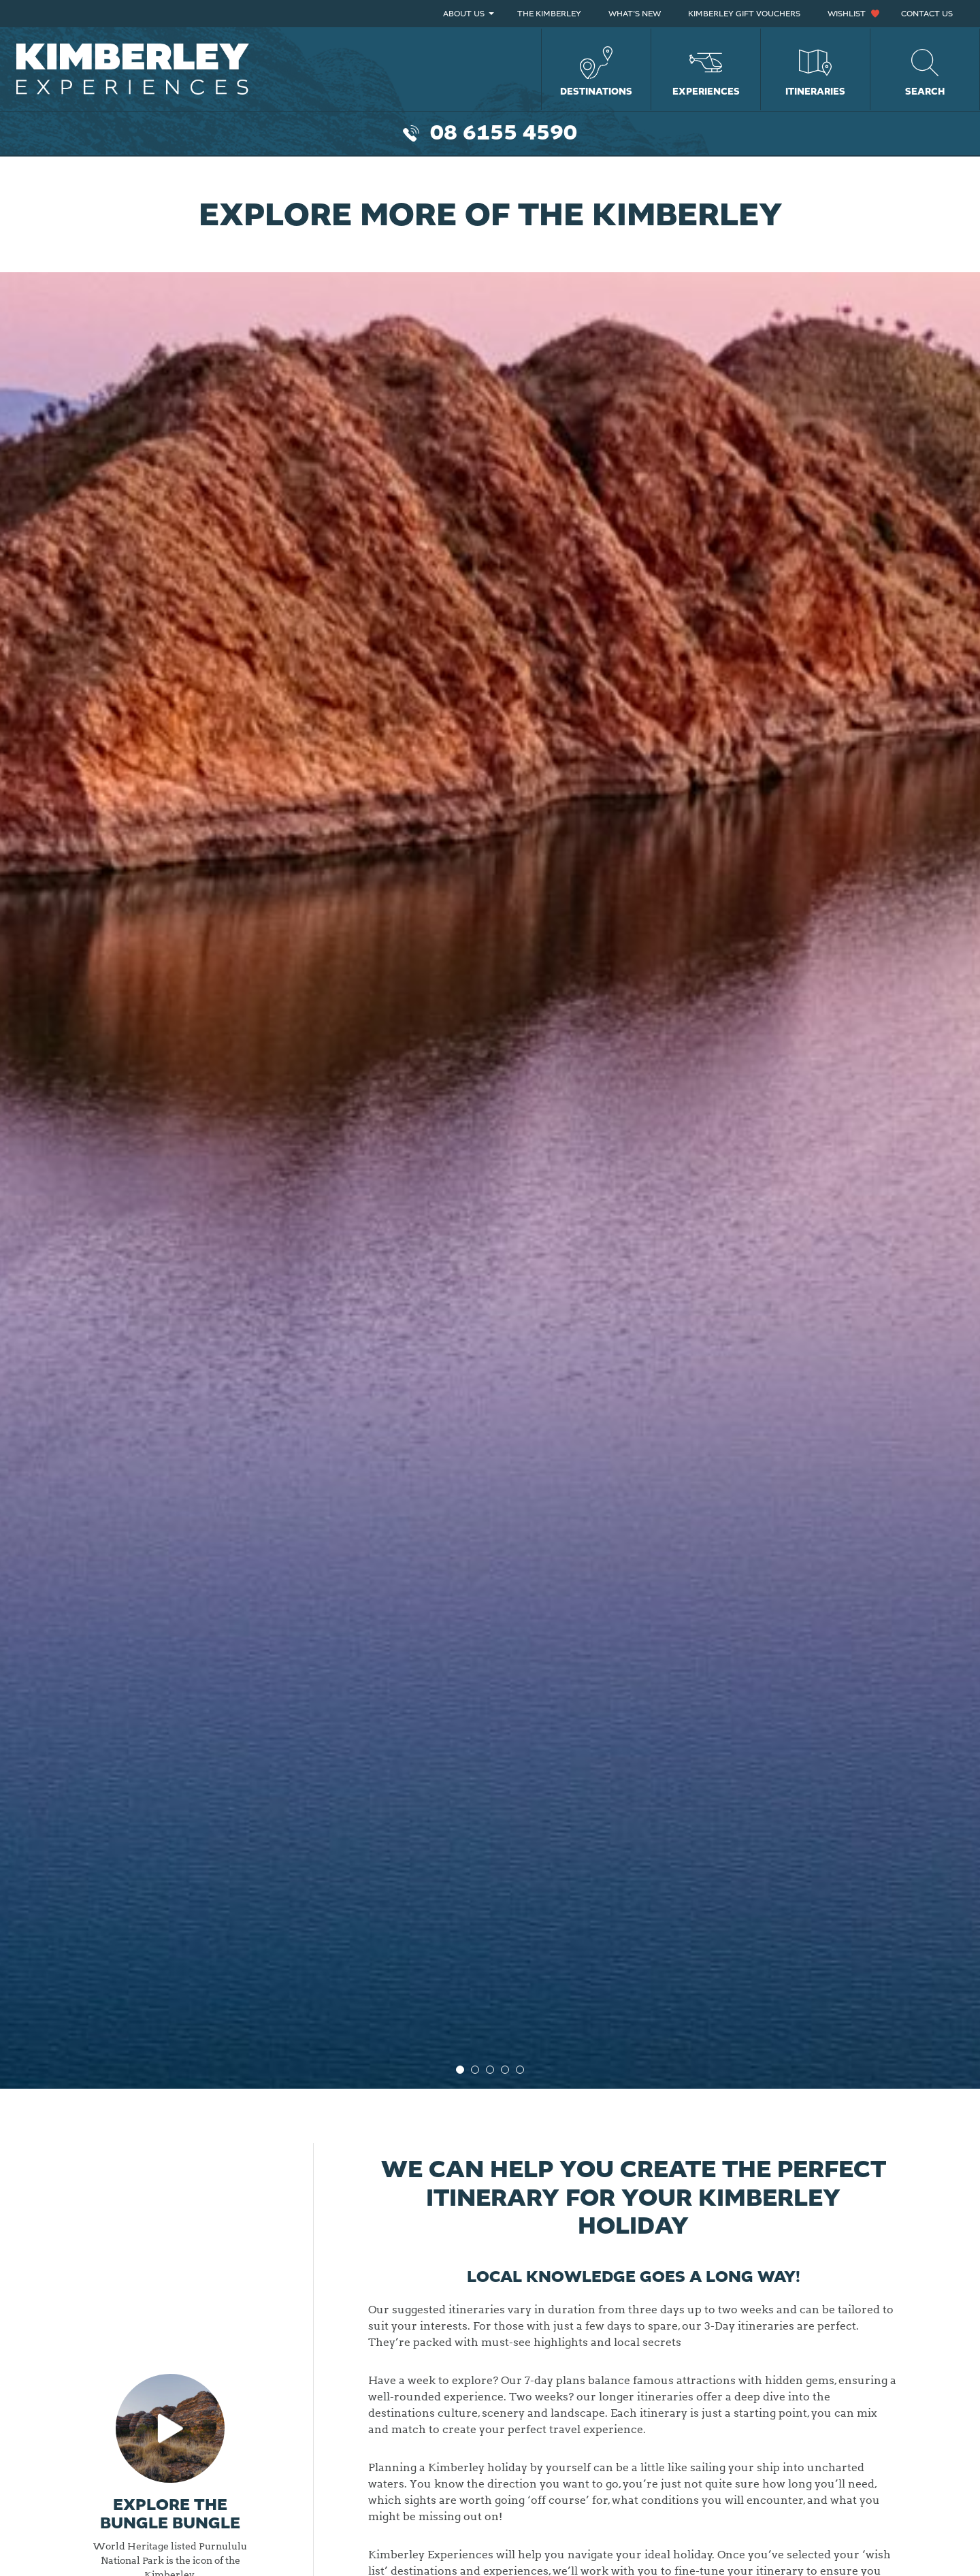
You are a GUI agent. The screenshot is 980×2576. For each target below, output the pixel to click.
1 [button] (460, 2070)
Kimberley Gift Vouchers (744, 14)
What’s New (634, 14)
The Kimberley (549, 14)
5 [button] (520, 2070)
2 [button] (475, 2070)
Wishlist (847, 14)
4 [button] (505, 2070)
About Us (464, 14)
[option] (490, 1123)
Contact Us (927, 14)
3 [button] (490, 2070)
